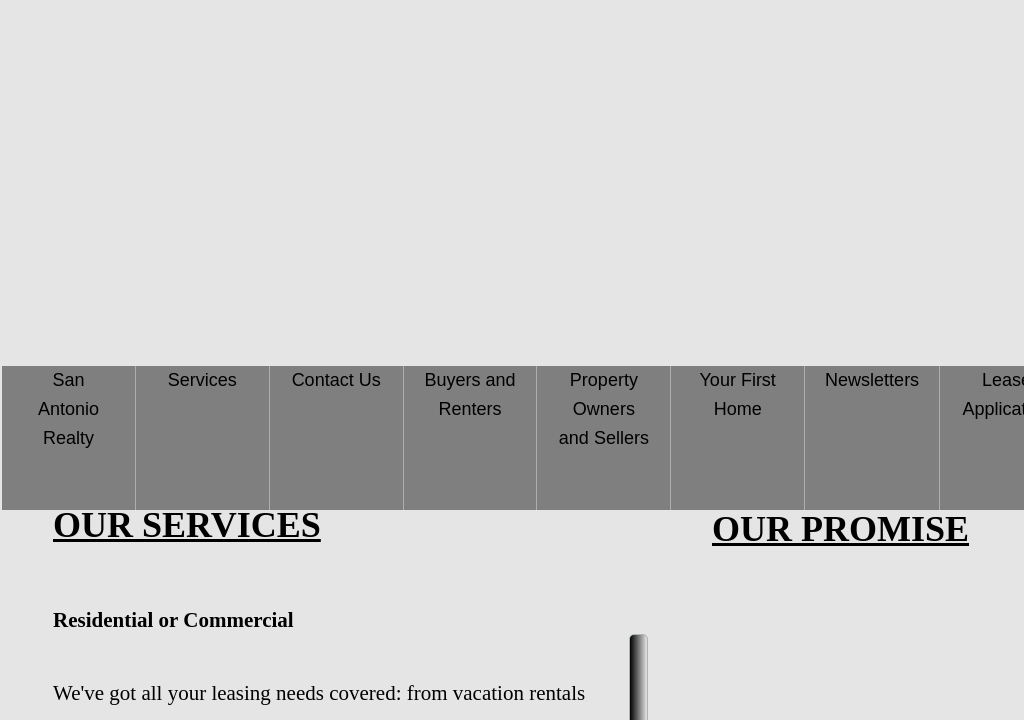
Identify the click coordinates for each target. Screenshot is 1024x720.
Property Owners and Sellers (604, 409)
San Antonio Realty (68, 409)
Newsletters (872, 380)
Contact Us (336, 380)
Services (202, 380)
